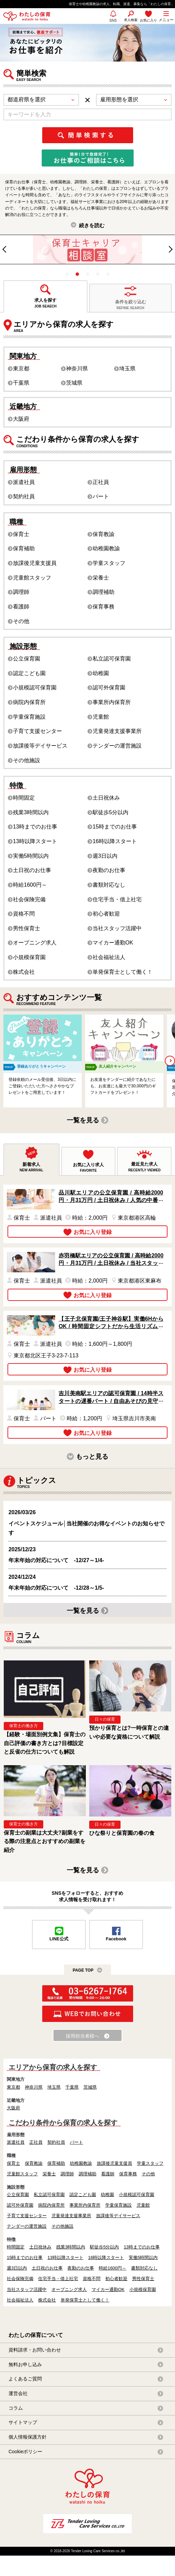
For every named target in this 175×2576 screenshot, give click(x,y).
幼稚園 (101, 673)
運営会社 (18, 2393)
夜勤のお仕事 (109, 870)
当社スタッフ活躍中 (117, 928)
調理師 (21, 592)
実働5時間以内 (31, 856)
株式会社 (24, 972)
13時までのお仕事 (35, 827)
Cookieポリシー (25, 2451)
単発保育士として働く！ (123, 972)
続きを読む (92, 225)
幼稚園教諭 (106, 548)
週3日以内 (105, 856)
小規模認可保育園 (35, 687)
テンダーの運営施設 (117, 746)
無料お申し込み (25, 2364)
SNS (113, 23)
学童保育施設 (29, 717)
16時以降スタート (115, 841)
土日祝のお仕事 (32, 870)
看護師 (21, 606)
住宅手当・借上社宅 (117, 899)
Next (171, 247)
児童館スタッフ (32, 578)
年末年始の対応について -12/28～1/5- (56, 1588)
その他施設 (26, 760)
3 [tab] (87, 274)
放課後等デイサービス (40, 746)
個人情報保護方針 (28, 2437)
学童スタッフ (109, 563)
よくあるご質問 (25, 2378)
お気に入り (148, 20)
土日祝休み (106, 798)
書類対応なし (109, 885)
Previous (7, 251)
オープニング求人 (35, 943)
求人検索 (131, 20)
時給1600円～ (30, 885)
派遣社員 (24, 482)
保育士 (21, 534)
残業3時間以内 (31, 812)
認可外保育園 (109, 687)
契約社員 (24, 496)
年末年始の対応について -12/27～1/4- (56, 1560)
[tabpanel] (87, 249)
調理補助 (103, 592)
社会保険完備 (29, 899)
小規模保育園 (29, 957)
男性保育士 (26, 928)
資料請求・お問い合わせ (35, 2350)
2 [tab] (77, 274)
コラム (16, 2408)
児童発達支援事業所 (117, 731)
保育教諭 (103, 534)
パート (101, 496)
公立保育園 (26, 659)
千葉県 (21, 383)
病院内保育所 (29, 702)
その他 (21, 621)
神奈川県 (77, 368)
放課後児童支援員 (35, 563)
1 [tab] (67, 274)
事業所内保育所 (112, 702)
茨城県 (74, 383)
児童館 (101, 717)
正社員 (101, 482)
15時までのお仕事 (115, 827)
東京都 (21, 368)
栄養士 (101, 578)
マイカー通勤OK (113, 943)
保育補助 (24, 548)
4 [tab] (97, 274)
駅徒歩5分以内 (110, 812)
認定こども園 (29, 673)
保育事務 (103, 606)
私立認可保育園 (112, 659)
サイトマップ (23, 2422)
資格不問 (24, 914)
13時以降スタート (35, 841)
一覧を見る (83, 1120)
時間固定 (24, 798)
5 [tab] (108, 274)
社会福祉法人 (109, 957)
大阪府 (21, 419)
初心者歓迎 (106, 914)
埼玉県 (127, 368)
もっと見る (92, 1456)
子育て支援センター (37, 731)
